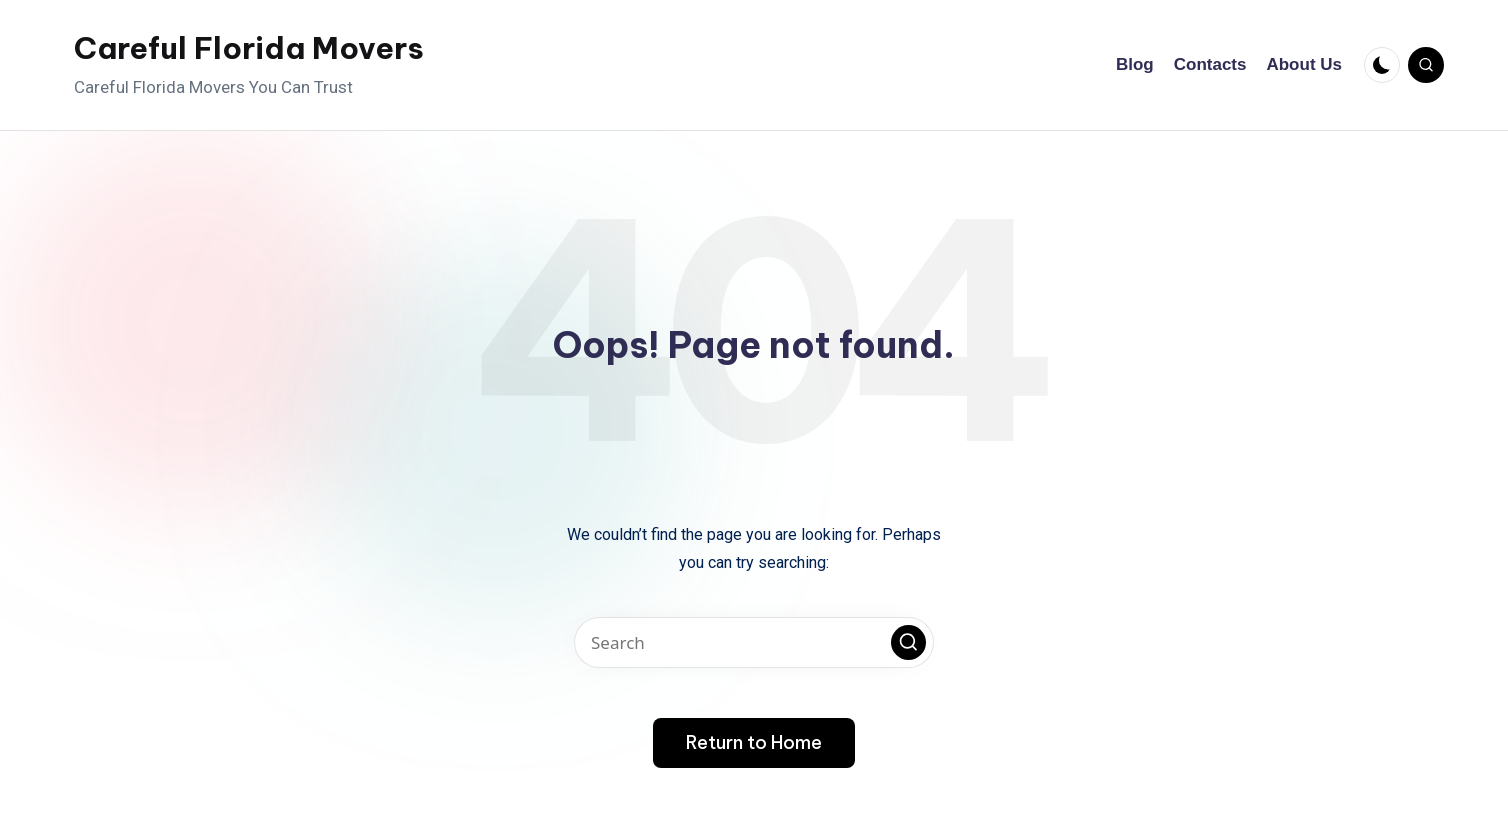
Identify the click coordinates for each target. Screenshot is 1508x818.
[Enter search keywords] (754, 642)
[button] (908, 642)
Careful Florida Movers (249, 48)
